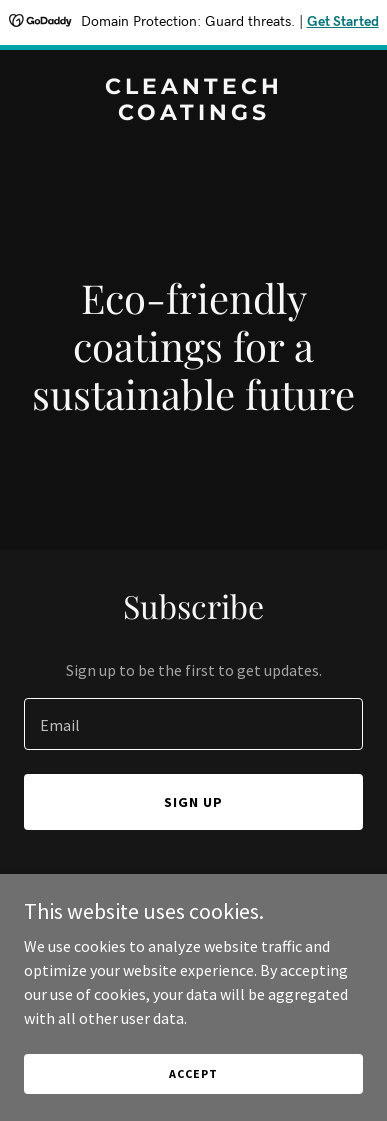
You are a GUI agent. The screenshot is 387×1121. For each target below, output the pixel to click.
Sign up (193, 802)
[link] (193, 114)
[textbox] (193, 724)
